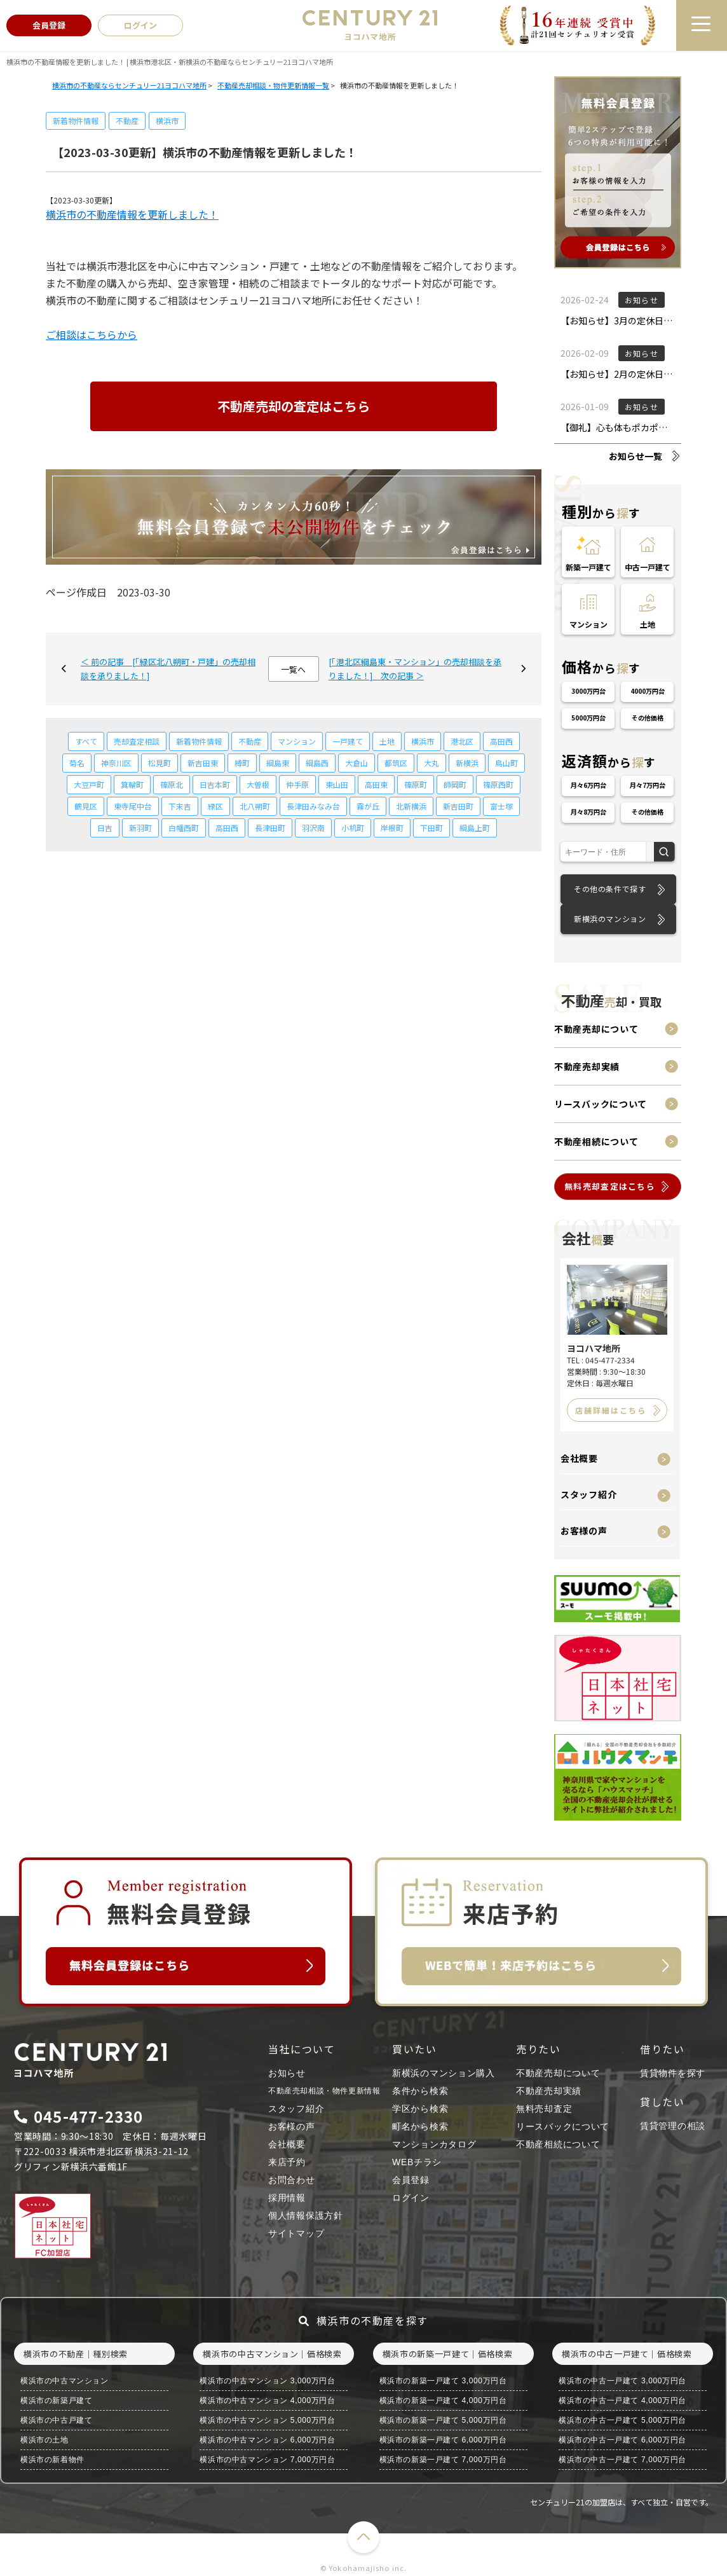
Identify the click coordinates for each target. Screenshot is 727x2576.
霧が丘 (368, 806)
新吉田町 (458, 806)
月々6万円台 (588, 785)
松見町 (159, 762)
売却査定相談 (137, 741)
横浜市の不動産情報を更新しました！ (132, 214)
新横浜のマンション (610, 918)
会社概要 (579, 1458)
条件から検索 (420, 2091)
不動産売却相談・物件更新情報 (324, 2090)
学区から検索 (420, 2109)
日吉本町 (215, 784)
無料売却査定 (544, 2109)
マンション (297, 741)
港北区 (462, 741)
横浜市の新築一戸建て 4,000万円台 (443, 2400)
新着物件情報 (76, 120)
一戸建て (347, 741)
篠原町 (415, 784)
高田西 (501, 741)
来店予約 (287, 2162)
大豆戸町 (89, 784)
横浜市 (167, 120)
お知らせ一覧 (635, 456)
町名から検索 (420, 2126)
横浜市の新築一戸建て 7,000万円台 (443, 2459)
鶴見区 (85, 806)
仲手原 (297, 784)
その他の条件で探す (610, 888)
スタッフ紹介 (588, 1494)
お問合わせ (291, 2180)
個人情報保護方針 (305, 2215)
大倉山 (356, 762)
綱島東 (277, 762)
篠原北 (171, 784)
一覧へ (293, 669)
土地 (387, 741)
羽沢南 (313, 827)
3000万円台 (588, 691)
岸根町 (392, 827)
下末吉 (179, 806)
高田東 (376, 784)
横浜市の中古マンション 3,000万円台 (267, 2380)
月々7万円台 (647, 785)
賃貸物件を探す (672, 2073)
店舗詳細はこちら (610, 1410)
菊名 (77, 762)
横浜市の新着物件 (52, 2459)
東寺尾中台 (133, 806)
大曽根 (258, 784)
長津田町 (270, 827)
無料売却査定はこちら (609, 1186)
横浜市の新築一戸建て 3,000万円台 (443, 2380)
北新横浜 (411, 806)
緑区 (215, 806)
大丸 (431, 762)
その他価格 (647, 717)
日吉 (104, 827)
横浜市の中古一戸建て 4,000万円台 (622, 2400)
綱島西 (317, 762)
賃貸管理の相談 (672, 2126)
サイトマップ (296, 2233)
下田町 (431, 827)
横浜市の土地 (44, 2439)
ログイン (411, 2198)
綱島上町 (474, 827)
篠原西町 (498, 784)
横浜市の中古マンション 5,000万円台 (267, 2420)
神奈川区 (116, 762)
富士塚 (501, 806)
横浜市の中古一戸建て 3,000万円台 (622, 2380)
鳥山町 (506, 762)
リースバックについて (600, 1104)
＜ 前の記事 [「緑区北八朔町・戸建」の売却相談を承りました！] (168, 669)
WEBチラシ (417, 2162)
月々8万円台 (588, 811)
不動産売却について (596, 1029)
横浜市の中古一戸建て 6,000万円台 (622, 2439)
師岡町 (455, 784)
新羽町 (140, 827)
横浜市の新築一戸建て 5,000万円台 (443, 2420)
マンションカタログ (434, 2144)
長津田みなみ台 (313, 806)
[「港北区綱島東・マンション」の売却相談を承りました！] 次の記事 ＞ (415, 669)
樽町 (242, 762)
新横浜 (467, 762)
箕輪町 (132, 784)
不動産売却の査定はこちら (293, 406)
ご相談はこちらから (91, 334)
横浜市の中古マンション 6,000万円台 (267, 2439)
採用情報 (287, 2198)
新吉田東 (202, 762)
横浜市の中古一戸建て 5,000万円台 (622, 2420)
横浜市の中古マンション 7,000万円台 (267, 2459)
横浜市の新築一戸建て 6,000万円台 (443, 2439)
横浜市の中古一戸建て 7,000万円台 (622, 2459)
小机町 (352, 827)
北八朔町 (255, 806)
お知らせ (287, 2073)
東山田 (336, 784)
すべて (86, 741)
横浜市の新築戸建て (56, 2400)
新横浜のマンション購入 (443, 2073)
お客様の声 (584, 1530)
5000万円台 (588, 717)
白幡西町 (183, 827)
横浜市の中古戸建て (56, 2420)
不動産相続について (596, 1141)
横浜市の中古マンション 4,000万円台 (267, 2400)
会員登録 (411, 2180)
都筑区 (395, 762)
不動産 (127, 120)
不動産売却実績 (587, 1066)
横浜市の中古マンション (64, 2380)
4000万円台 (647, 691)
